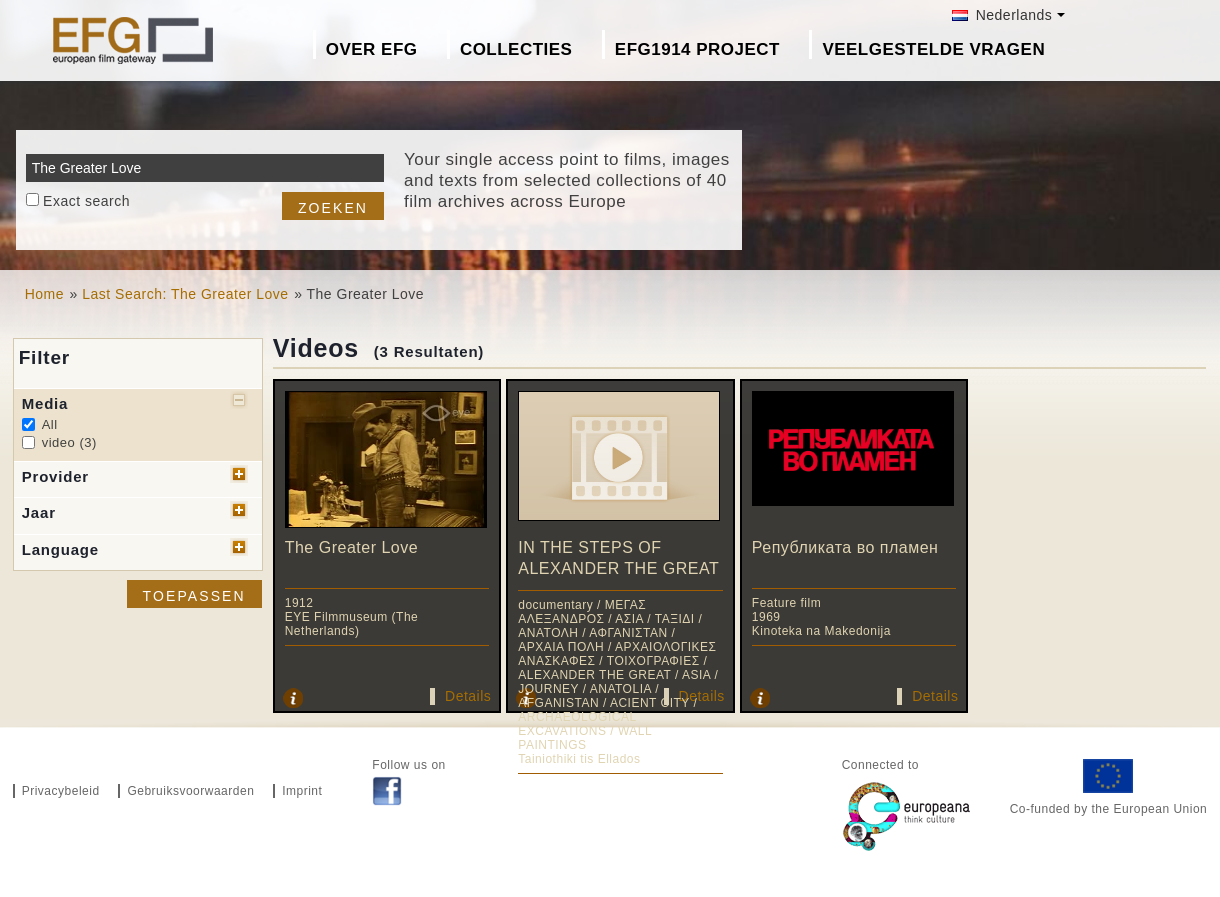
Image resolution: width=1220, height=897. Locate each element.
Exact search (86, 201)
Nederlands (1002, 15)
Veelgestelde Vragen (933, 49)
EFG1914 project (697, 49)
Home (44, 294)
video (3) (69, 442)
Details (468, 696)
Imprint (302, 791)
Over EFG (372, 49)
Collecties (516, 49)
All (50, 424)
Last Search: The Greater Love (185, 294)
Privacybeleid (61, 791)
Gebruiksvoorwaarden (190, 791)
